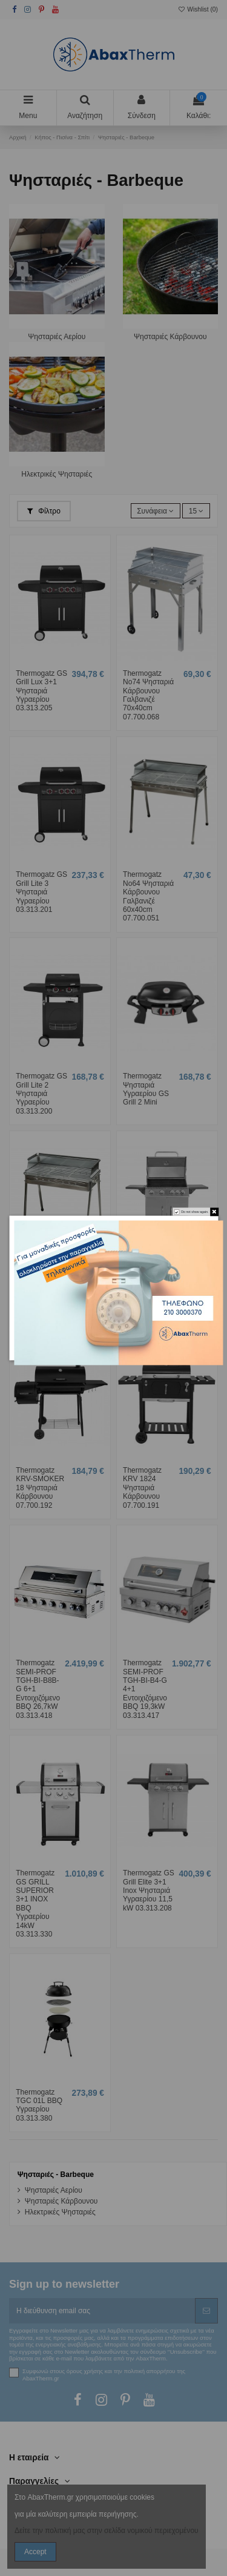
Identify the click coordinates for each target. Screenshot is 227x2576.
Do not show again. (194, 1212)
